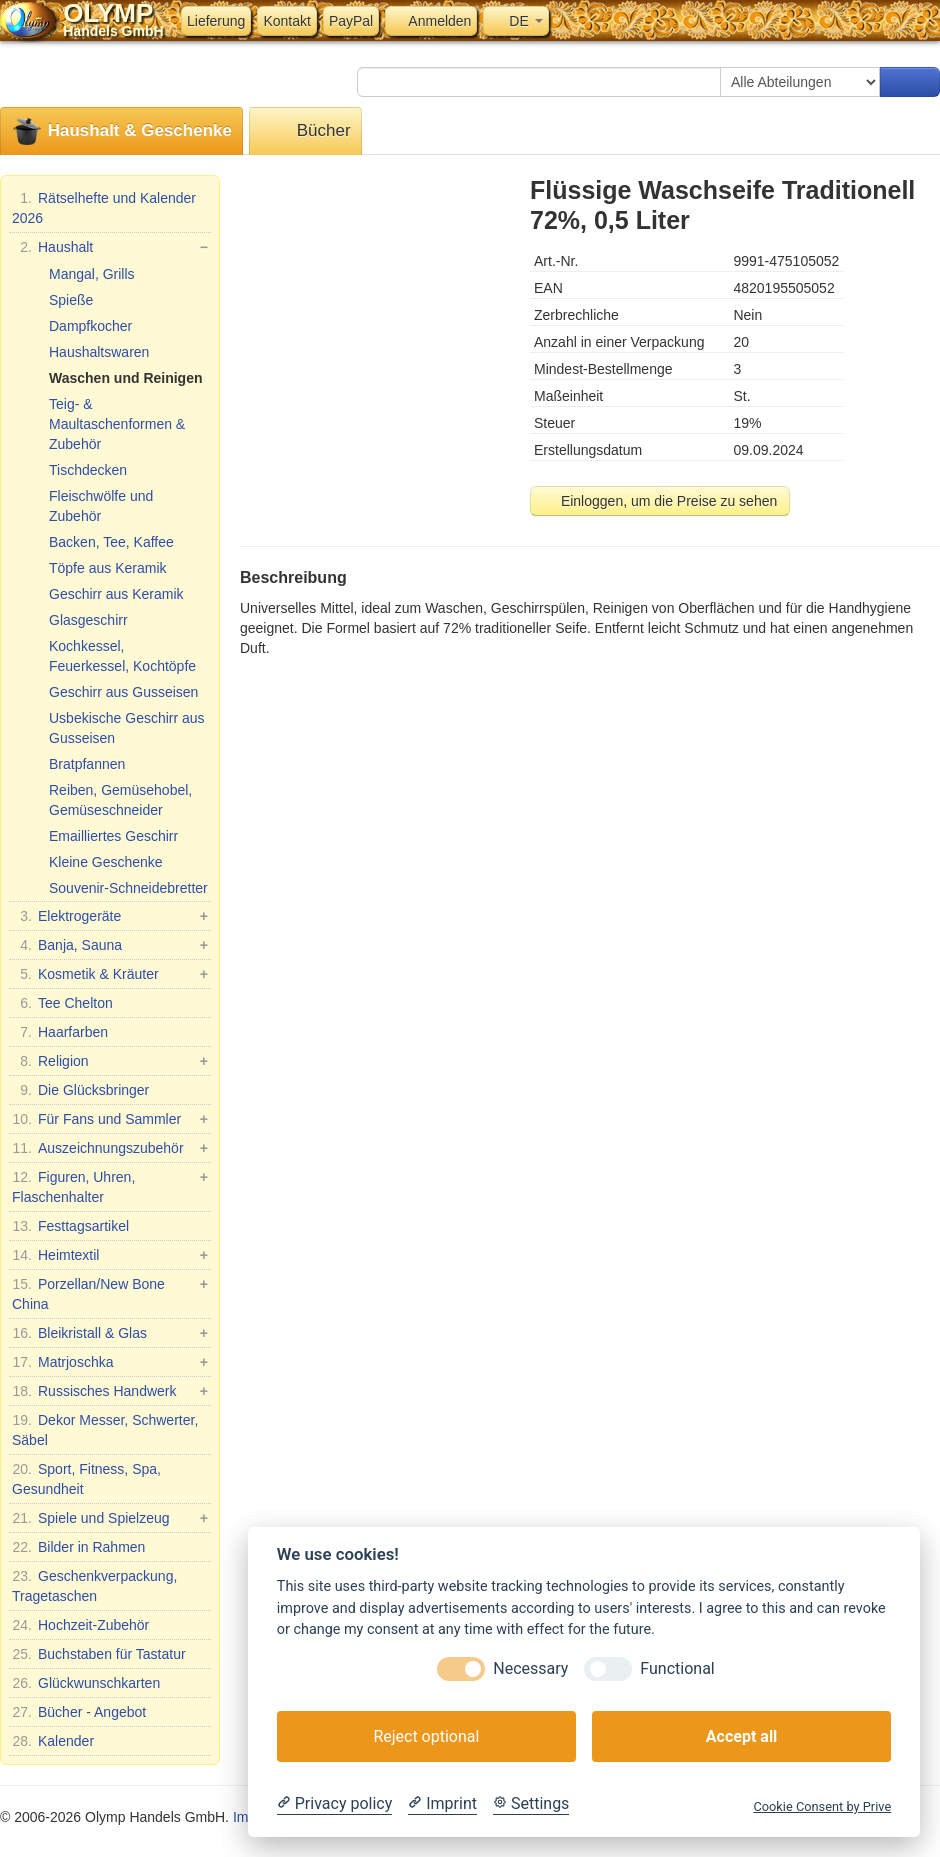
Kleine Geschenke (106, 862)
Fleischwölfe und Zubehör (101, 506)
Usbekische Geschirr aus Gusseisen (127, 728)
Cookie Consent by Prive (822, 1806)
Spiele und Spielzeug (110, 1518)
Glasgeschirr (88, 620)
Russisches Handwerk (110, 1391)
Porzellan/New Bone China (110, 1293)
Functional (677, 1668)
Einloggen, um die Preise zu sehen (660, 501)
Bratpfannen (87, 764)
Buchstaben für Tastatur (99, 1654)
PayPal (351, 21)
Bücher (305, 131)
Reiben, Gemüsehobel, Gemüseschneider (120, 800)
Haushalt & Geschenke (121, 131)
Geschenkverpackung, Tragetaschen (94, 1585)
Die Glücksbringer (80, 1090)
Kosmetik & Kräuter (110, 974)
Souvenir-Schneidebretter (128, 888)
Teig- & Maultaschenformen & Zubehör (117, 424)
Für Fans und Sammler (110, 1119)
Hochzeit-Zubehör (80, 1625)
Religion (110, 1061)
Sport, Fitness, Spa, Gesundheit (86, 1478)
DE (515, 21)
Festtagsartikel (70, 1226)
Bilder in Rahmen (78, 1547)
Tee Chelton (62, 1003)
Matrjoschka (110, 1362)
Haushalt (110, 247)
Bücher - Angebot (79, 1712)
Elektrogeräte (110, 916)
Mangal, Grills (92, 274)
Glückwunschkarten (86, 1683)
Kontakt (286, 21)
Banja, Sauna (110, 945)
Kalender (53, 1741)
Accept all (741, 1736)
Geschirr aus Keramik (116, 594)
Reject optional (426, 1736)
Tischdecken (88, 470)
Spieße (71, 300)
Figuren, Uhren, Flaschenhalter (110, 1186)
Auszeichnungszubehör (110, 1148)
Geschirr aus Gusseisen (123, 692)
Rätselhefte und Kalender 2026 (104, 207)
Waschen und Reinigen (126, 378)
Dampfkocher (90, 326)
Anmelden (431, 21)
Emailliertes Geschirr (113, 836)
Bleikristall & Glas (110, 1333)
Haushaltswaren (99, 352)
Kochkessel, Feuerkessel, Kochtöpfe (122, 656)
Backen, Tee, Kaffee (111, 542)
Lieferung (216, 21)
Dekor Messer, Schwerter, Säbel (105, 1429)
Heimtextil (110, 1255)
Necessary (530, 1668)
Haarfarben (60, 1032)
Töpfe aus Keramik (108, 568)
